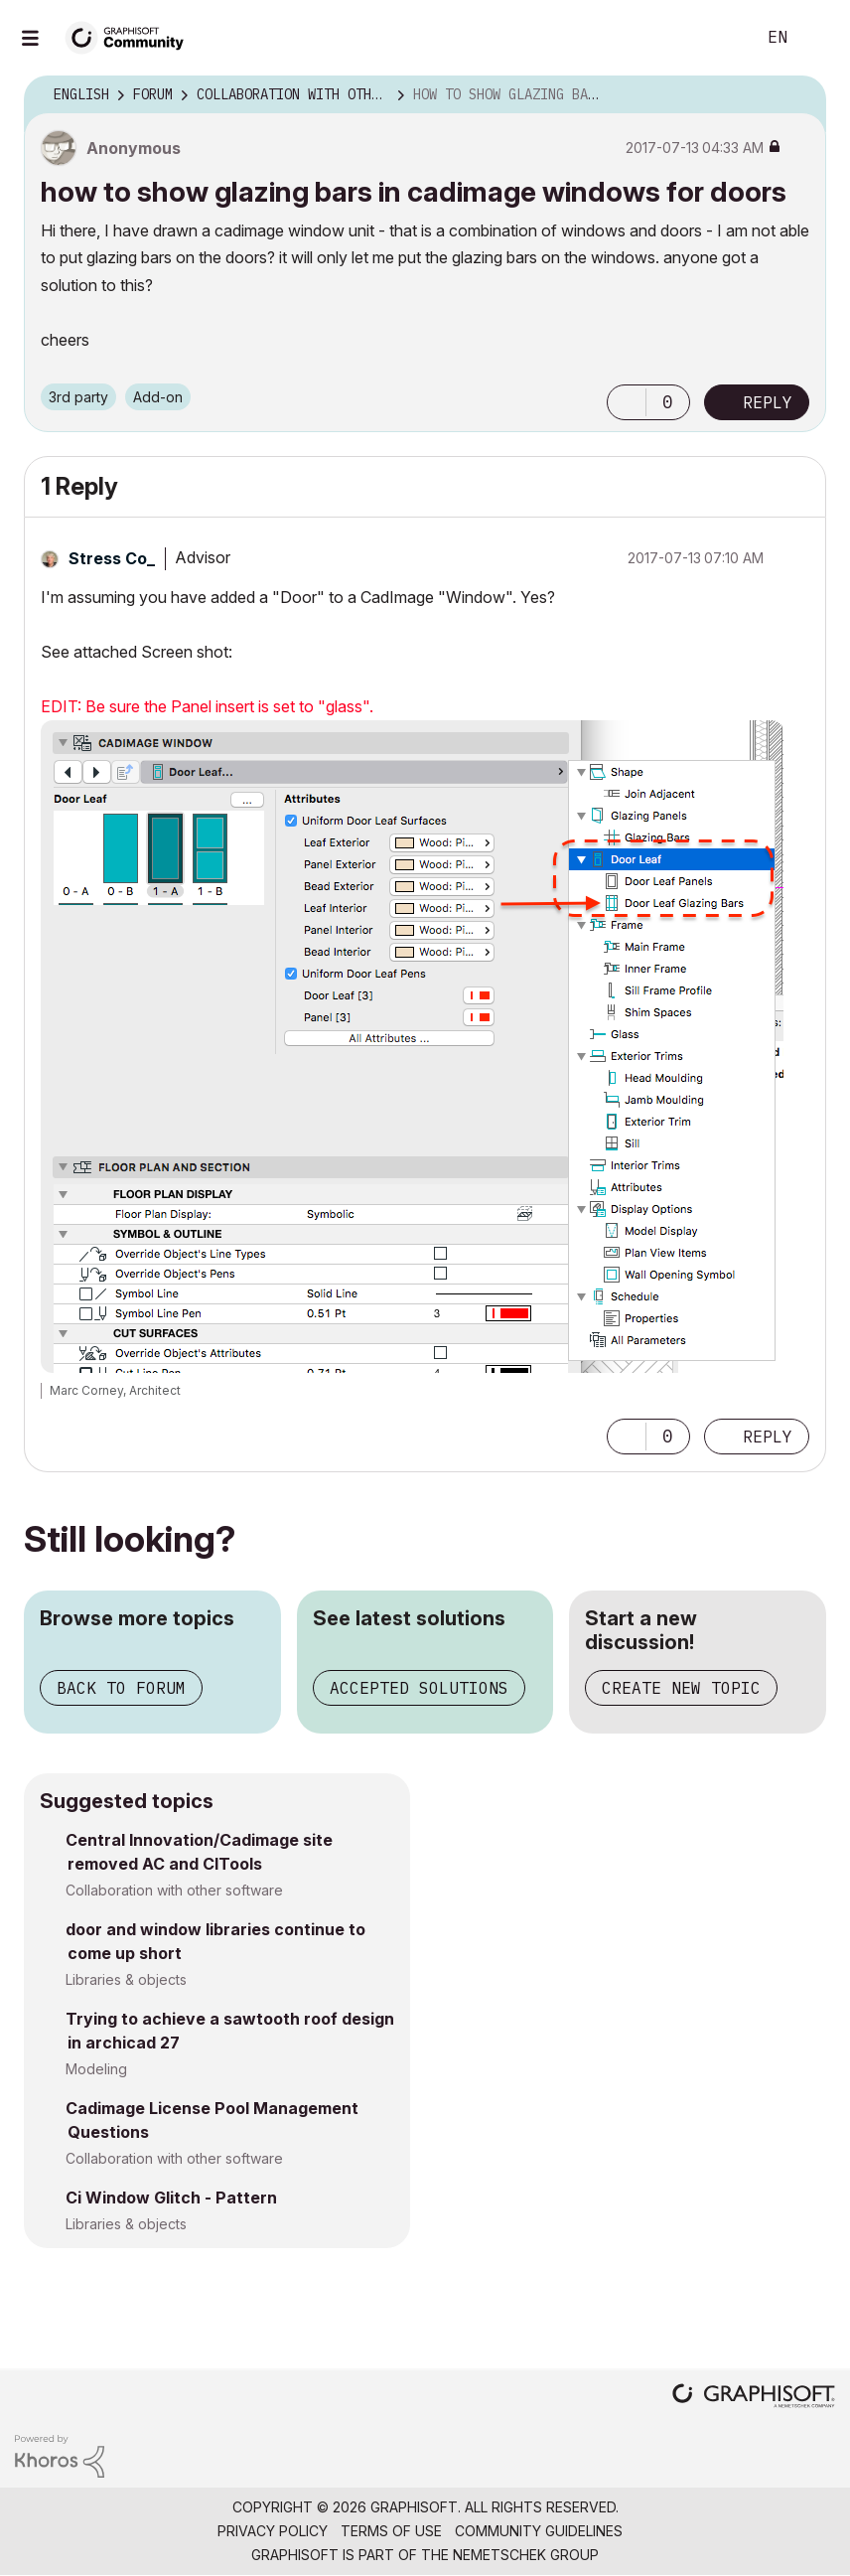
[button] (626, 402)
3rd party (78, 396)
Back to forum (121, 1688)
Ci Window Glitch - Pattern (171, 2197)
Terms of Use (391, 2530)
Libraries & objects (126, 1979)
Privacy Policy (272, 2530)
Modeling (96, 2068)
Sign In (818, 38)
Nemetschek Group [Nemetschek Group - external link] (526, 2554)
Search (718, 38)
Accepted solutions (419, 1688)
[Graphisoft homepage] (753, 2397)
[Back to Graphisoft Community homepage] (131, 36)
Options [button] (798, 95)
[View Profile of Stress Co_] (112, 558)
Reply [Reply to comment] (767, 1436)
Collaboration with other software (174, 1890)
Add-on (158, 396)
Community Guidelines (539, 2530)
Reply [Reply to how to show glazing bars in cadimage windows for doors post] (767, 402)
